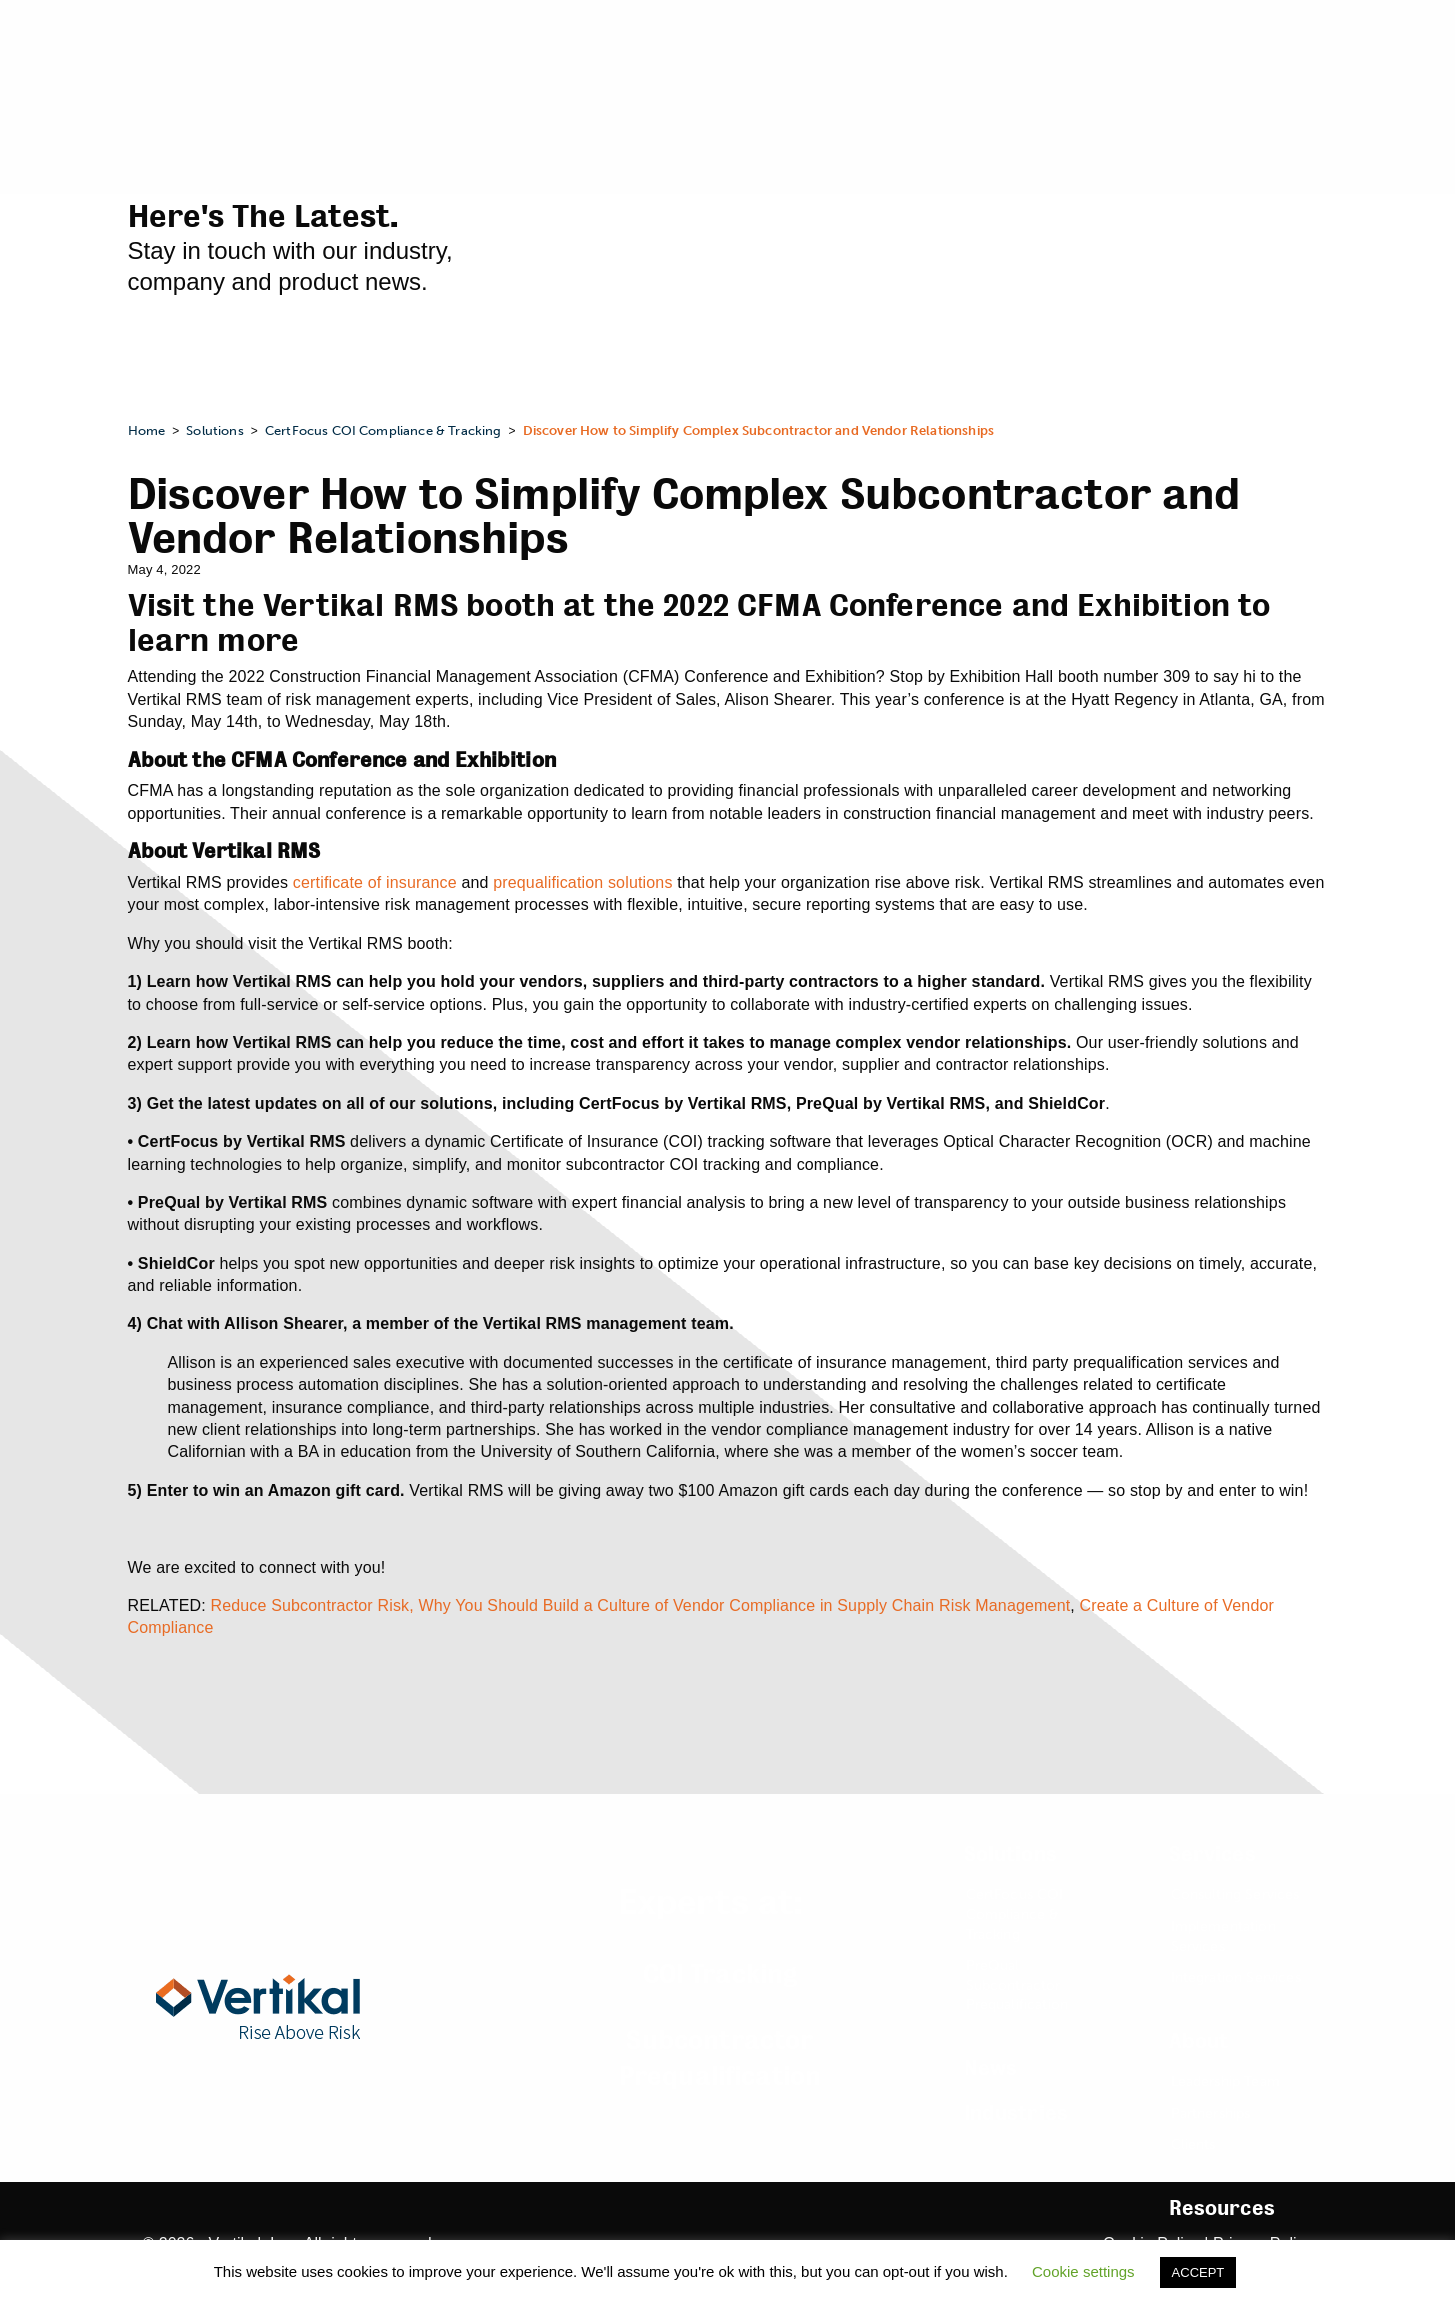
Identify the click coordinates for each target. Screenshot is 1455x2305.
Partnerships (1211, 2113)
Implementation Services (1223, 1936)
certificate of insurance (375, 882)
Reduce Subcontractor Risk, (311, 1605)
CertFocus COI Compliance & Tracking (1015, 1914)
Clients (1193, 2144)
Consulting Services (1235, 1894)
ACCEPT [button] (1198, 2272)
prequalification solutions (582, 882)
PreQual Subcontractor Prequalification (1017, 1985)
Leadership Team (1225, 2081)
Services (1212, 1854)
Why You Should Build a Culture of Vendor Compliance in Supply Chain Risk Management (744, 1605)
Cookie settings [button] (1083, 2271)
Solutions (1010, 1854)
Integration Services (1236, 1977)
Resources (1222, 2208)
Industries (1016, 2113)
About (1199, 2041)
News (991, 2068)
